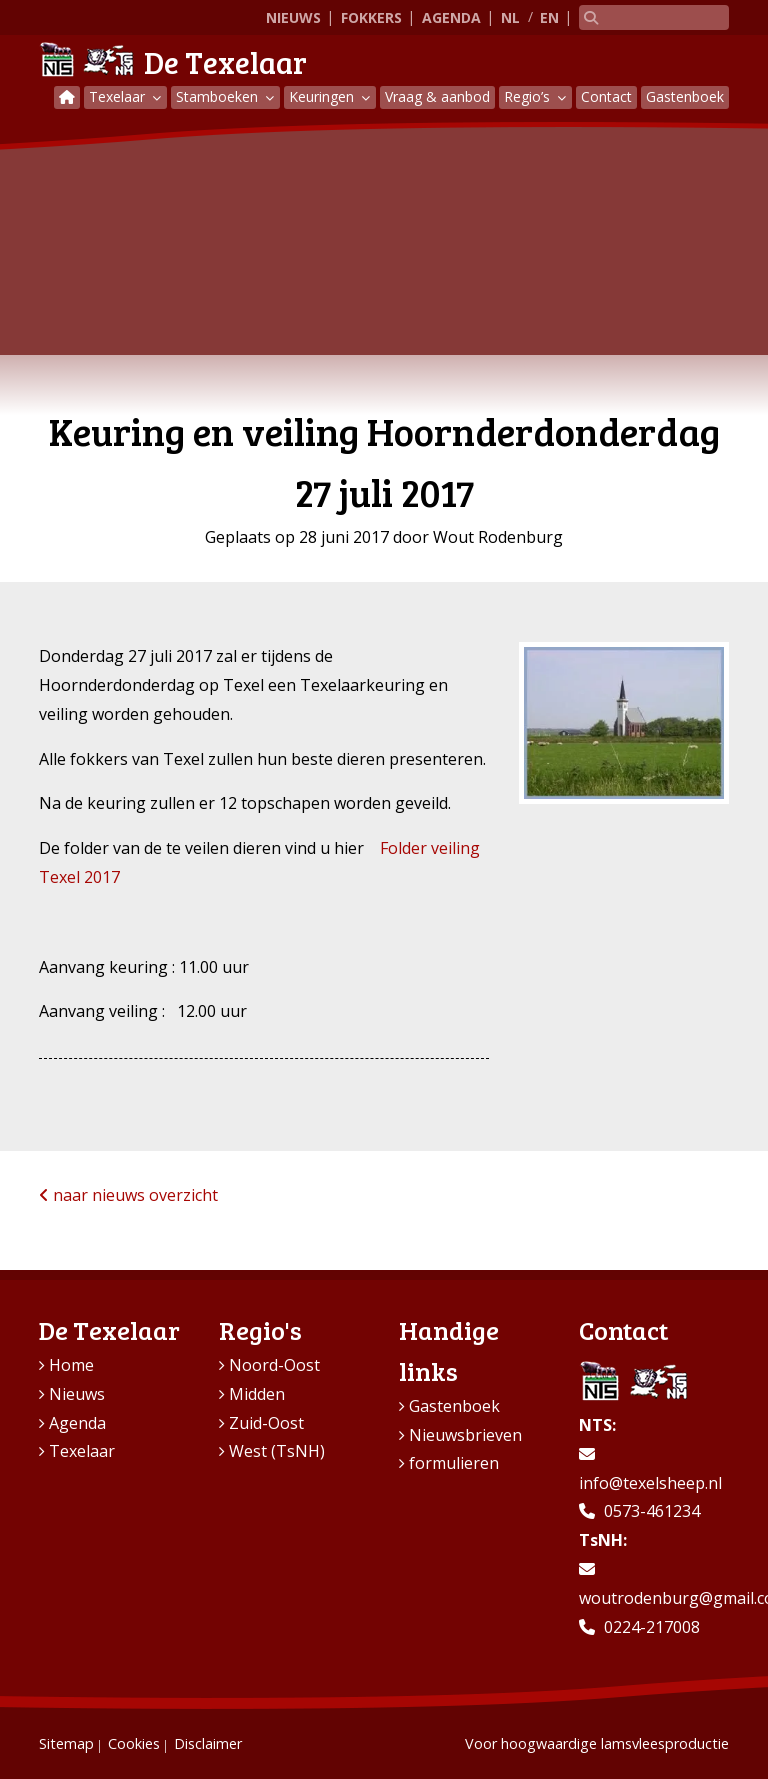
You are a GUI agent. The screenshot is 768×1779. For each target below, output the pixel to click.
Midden (257, 1394)
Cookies (134, 1743)
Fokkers (371, 17)
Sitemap (66, 1743)
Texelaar (119, 96)
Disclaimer (208, 1743)
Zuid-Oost (266, 1423)
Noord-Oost (274, 1365)
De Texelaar (173, 62)
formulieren (454, 1463)
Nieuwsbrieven (465, 1435)
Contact (606, 96)
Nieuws (293, 17)
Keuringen (323, 96)
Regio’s (529, 96)
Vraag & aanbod (437, 96)
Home (71, 1365)
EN (549, 17)
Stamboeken (219, 96)
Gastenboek (685, 96)
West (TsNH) (277, 1451)
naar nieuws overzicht (128, 1195)
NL (510, 17)
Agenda (451, 17)
